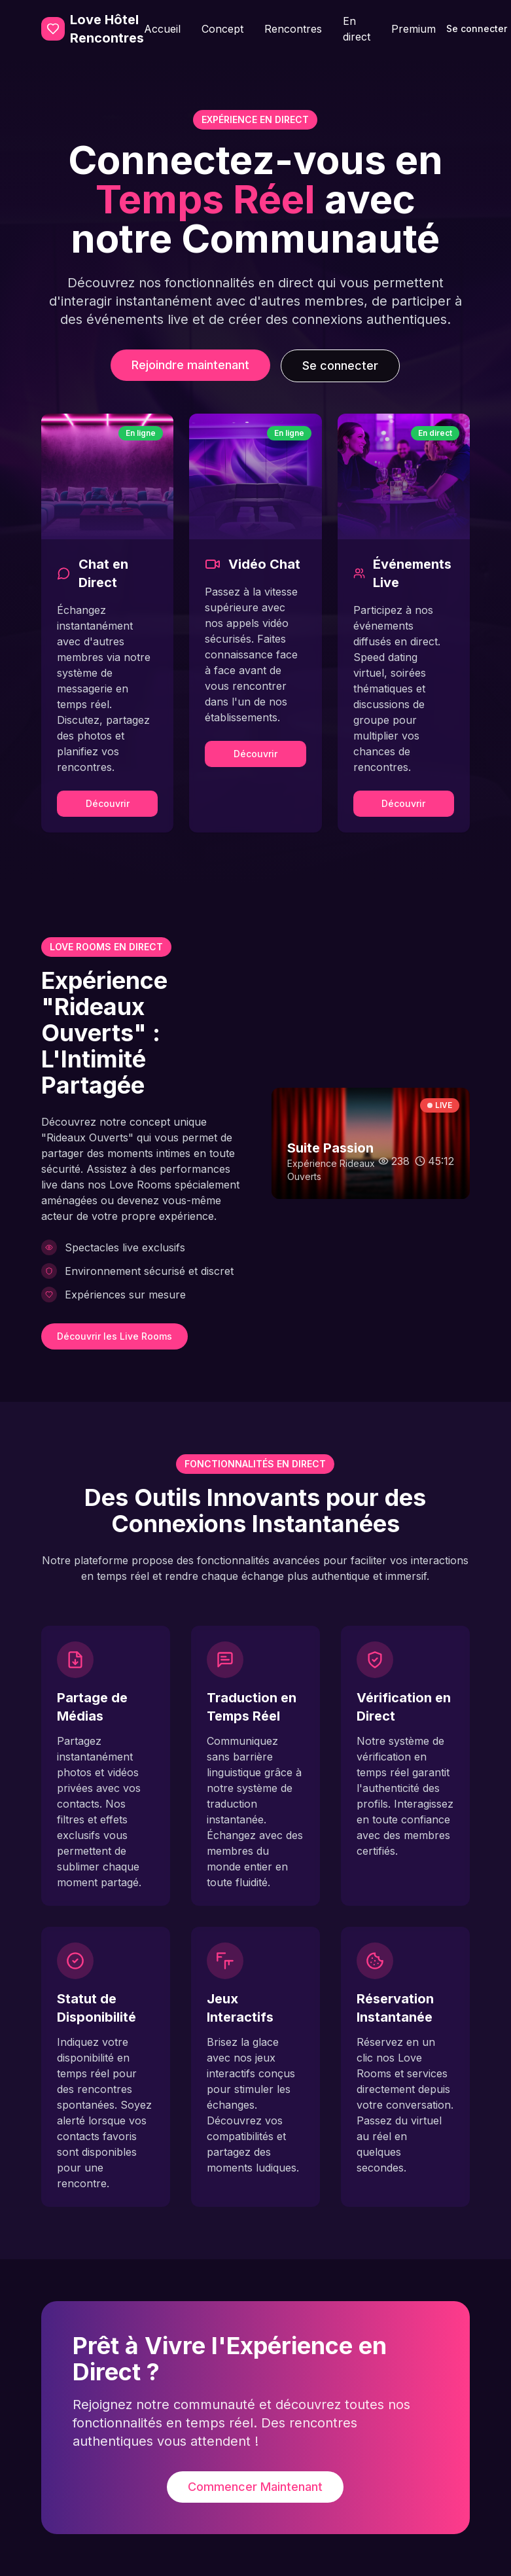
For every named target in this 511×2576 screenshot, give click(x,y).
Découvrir (108, 803)
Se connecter (340, 365)
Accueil (162, 28)
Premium (413, 28)
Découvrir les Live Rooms (114, 1336)
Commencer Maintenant (255, 2487)
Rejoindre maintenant (190, 365)
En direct (356, 28)
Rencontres (293, 28)
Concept (222, 28)
